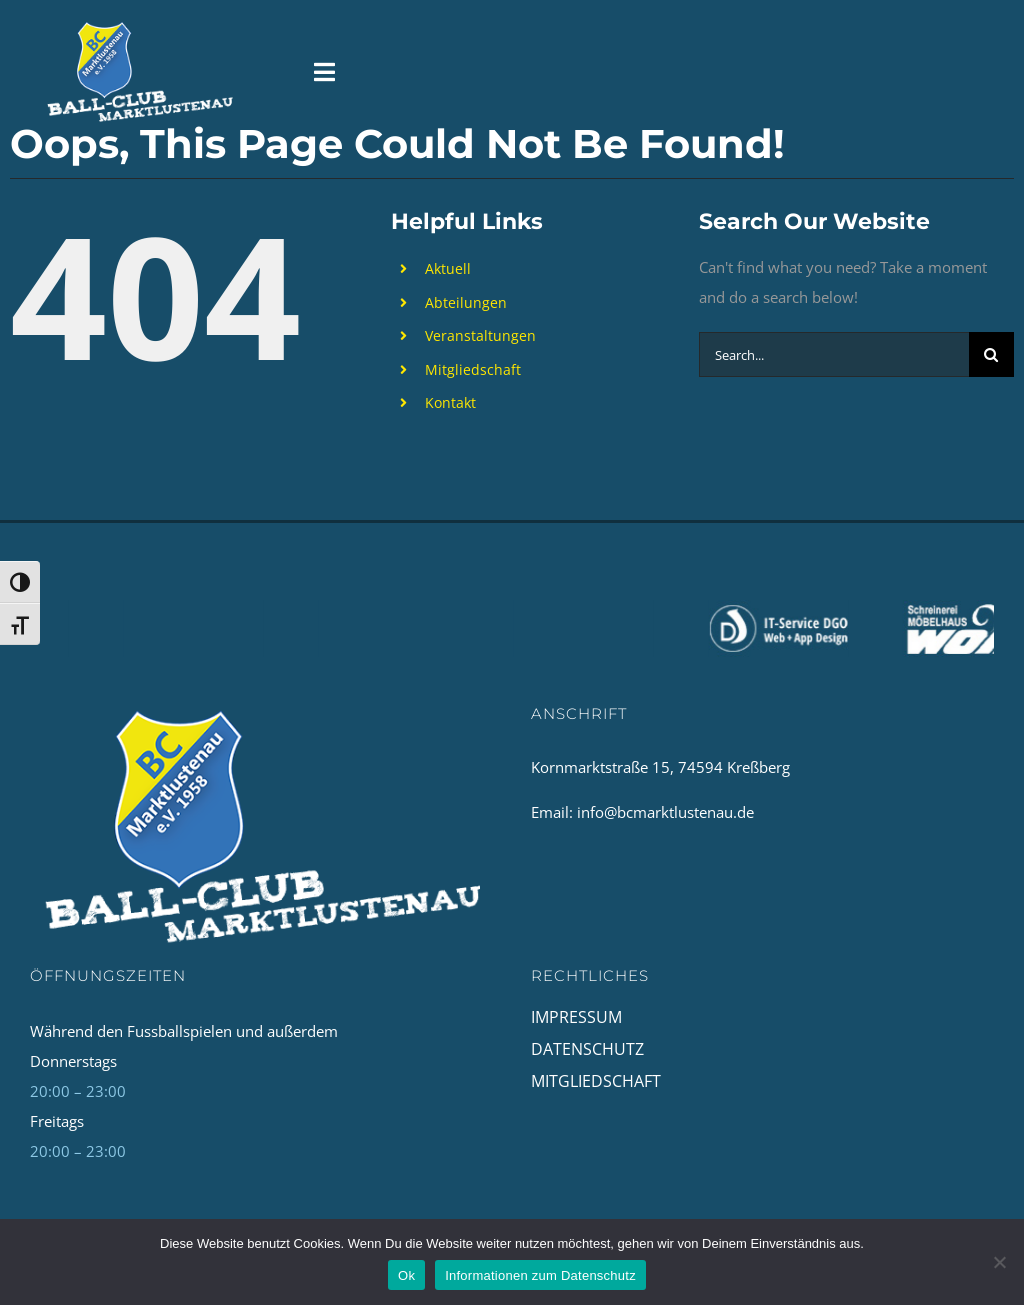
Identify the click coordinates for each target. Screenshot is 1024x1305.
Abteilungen (466, 302)
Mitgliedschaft (473, 369)
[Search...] (834, 354)
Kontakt (450, 402)
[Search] (991, 354)
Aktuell (448, 268)
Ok (406, 1275)
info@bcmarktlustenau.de (665, 812)
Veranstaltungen (480, 335)
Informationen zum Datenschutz (540, 1275)
